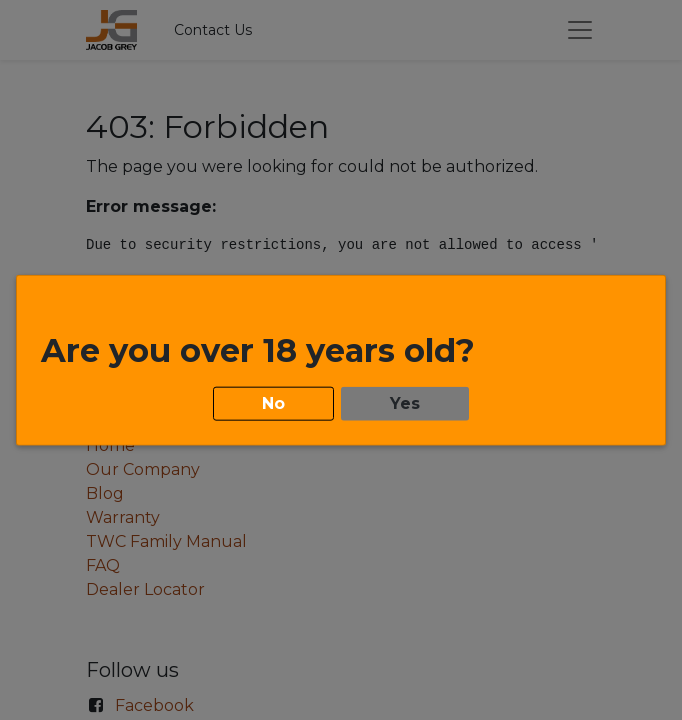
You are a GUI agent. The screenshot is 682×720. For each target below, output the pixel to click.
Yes (405, 401)
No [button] (273, 401)
